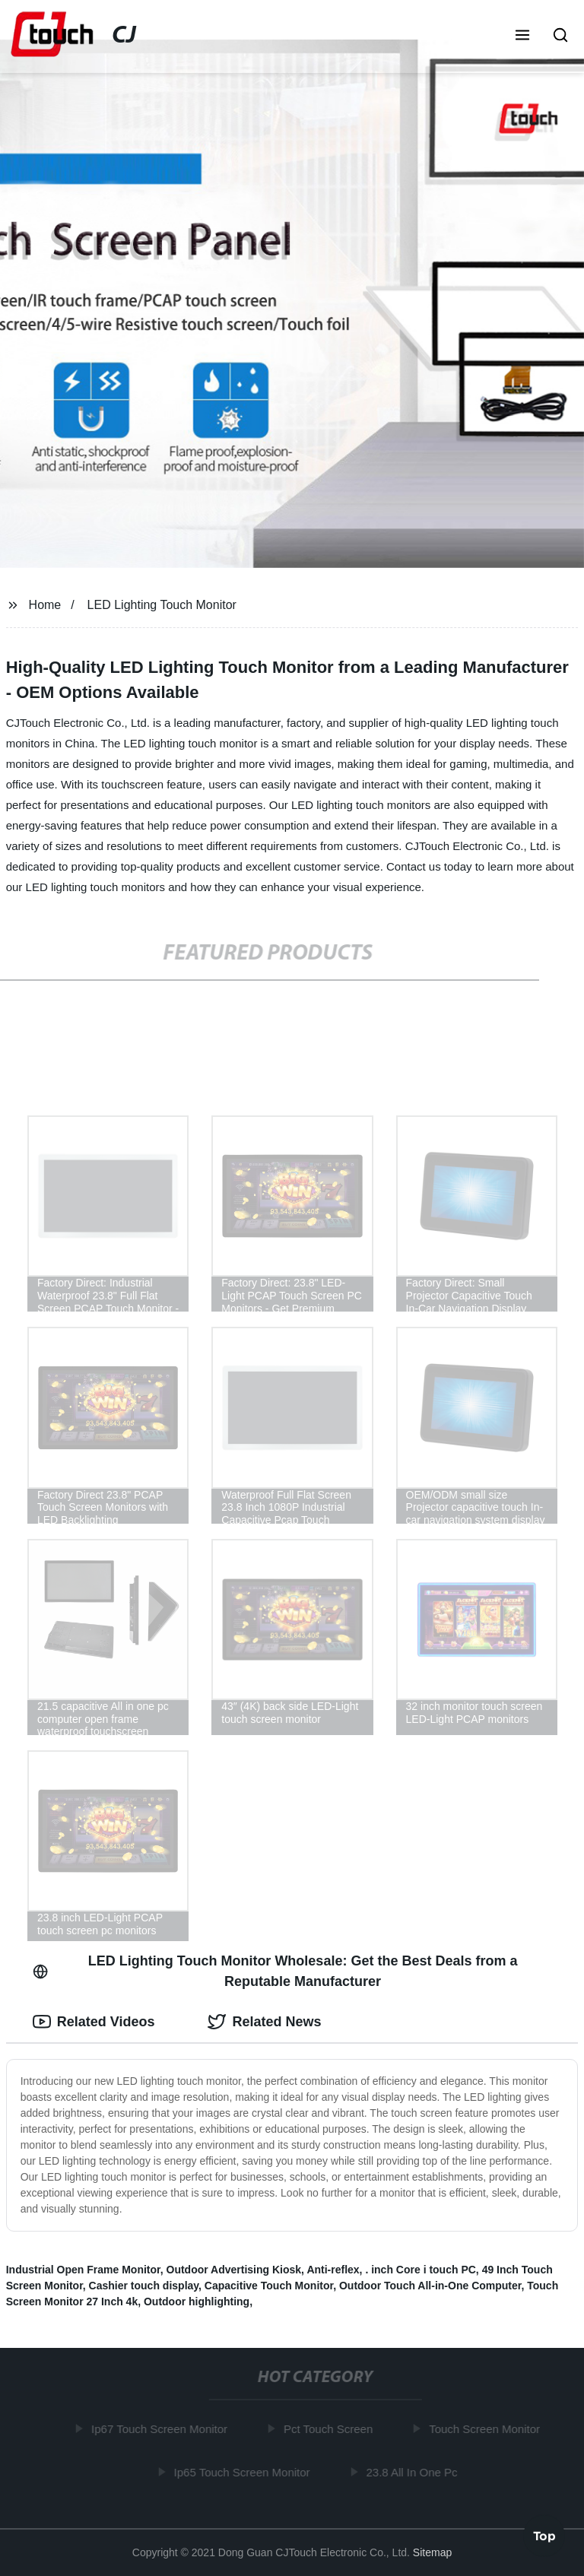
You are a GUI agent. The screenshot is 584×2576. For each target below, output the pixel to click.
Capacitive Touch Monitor (269, 2285)
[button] (522, 36)
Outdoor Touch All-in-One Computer (430, 2285)
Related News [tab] (264, 2022)
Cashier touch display (143, 2285)
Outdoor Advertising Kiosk (234, 2270)
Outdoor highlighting (196, 2301)
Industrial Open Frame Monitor (83, 2270)
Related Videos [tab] (94, 2022)
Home (45, 604)
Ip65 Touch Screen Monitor (244, 2471)
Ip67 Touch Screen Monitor (162, 2428)
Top (544, 2535)
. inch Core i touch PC (420, 2270)
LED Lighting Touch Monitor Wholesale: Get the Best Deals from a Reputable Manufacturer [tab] (275, 1971)
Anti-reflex (332, 2270)
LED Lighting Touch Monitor (161, 604)
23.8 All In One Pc (413, 2471)
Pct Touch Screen (330, 2428)
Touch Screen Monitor (486, 2428)
